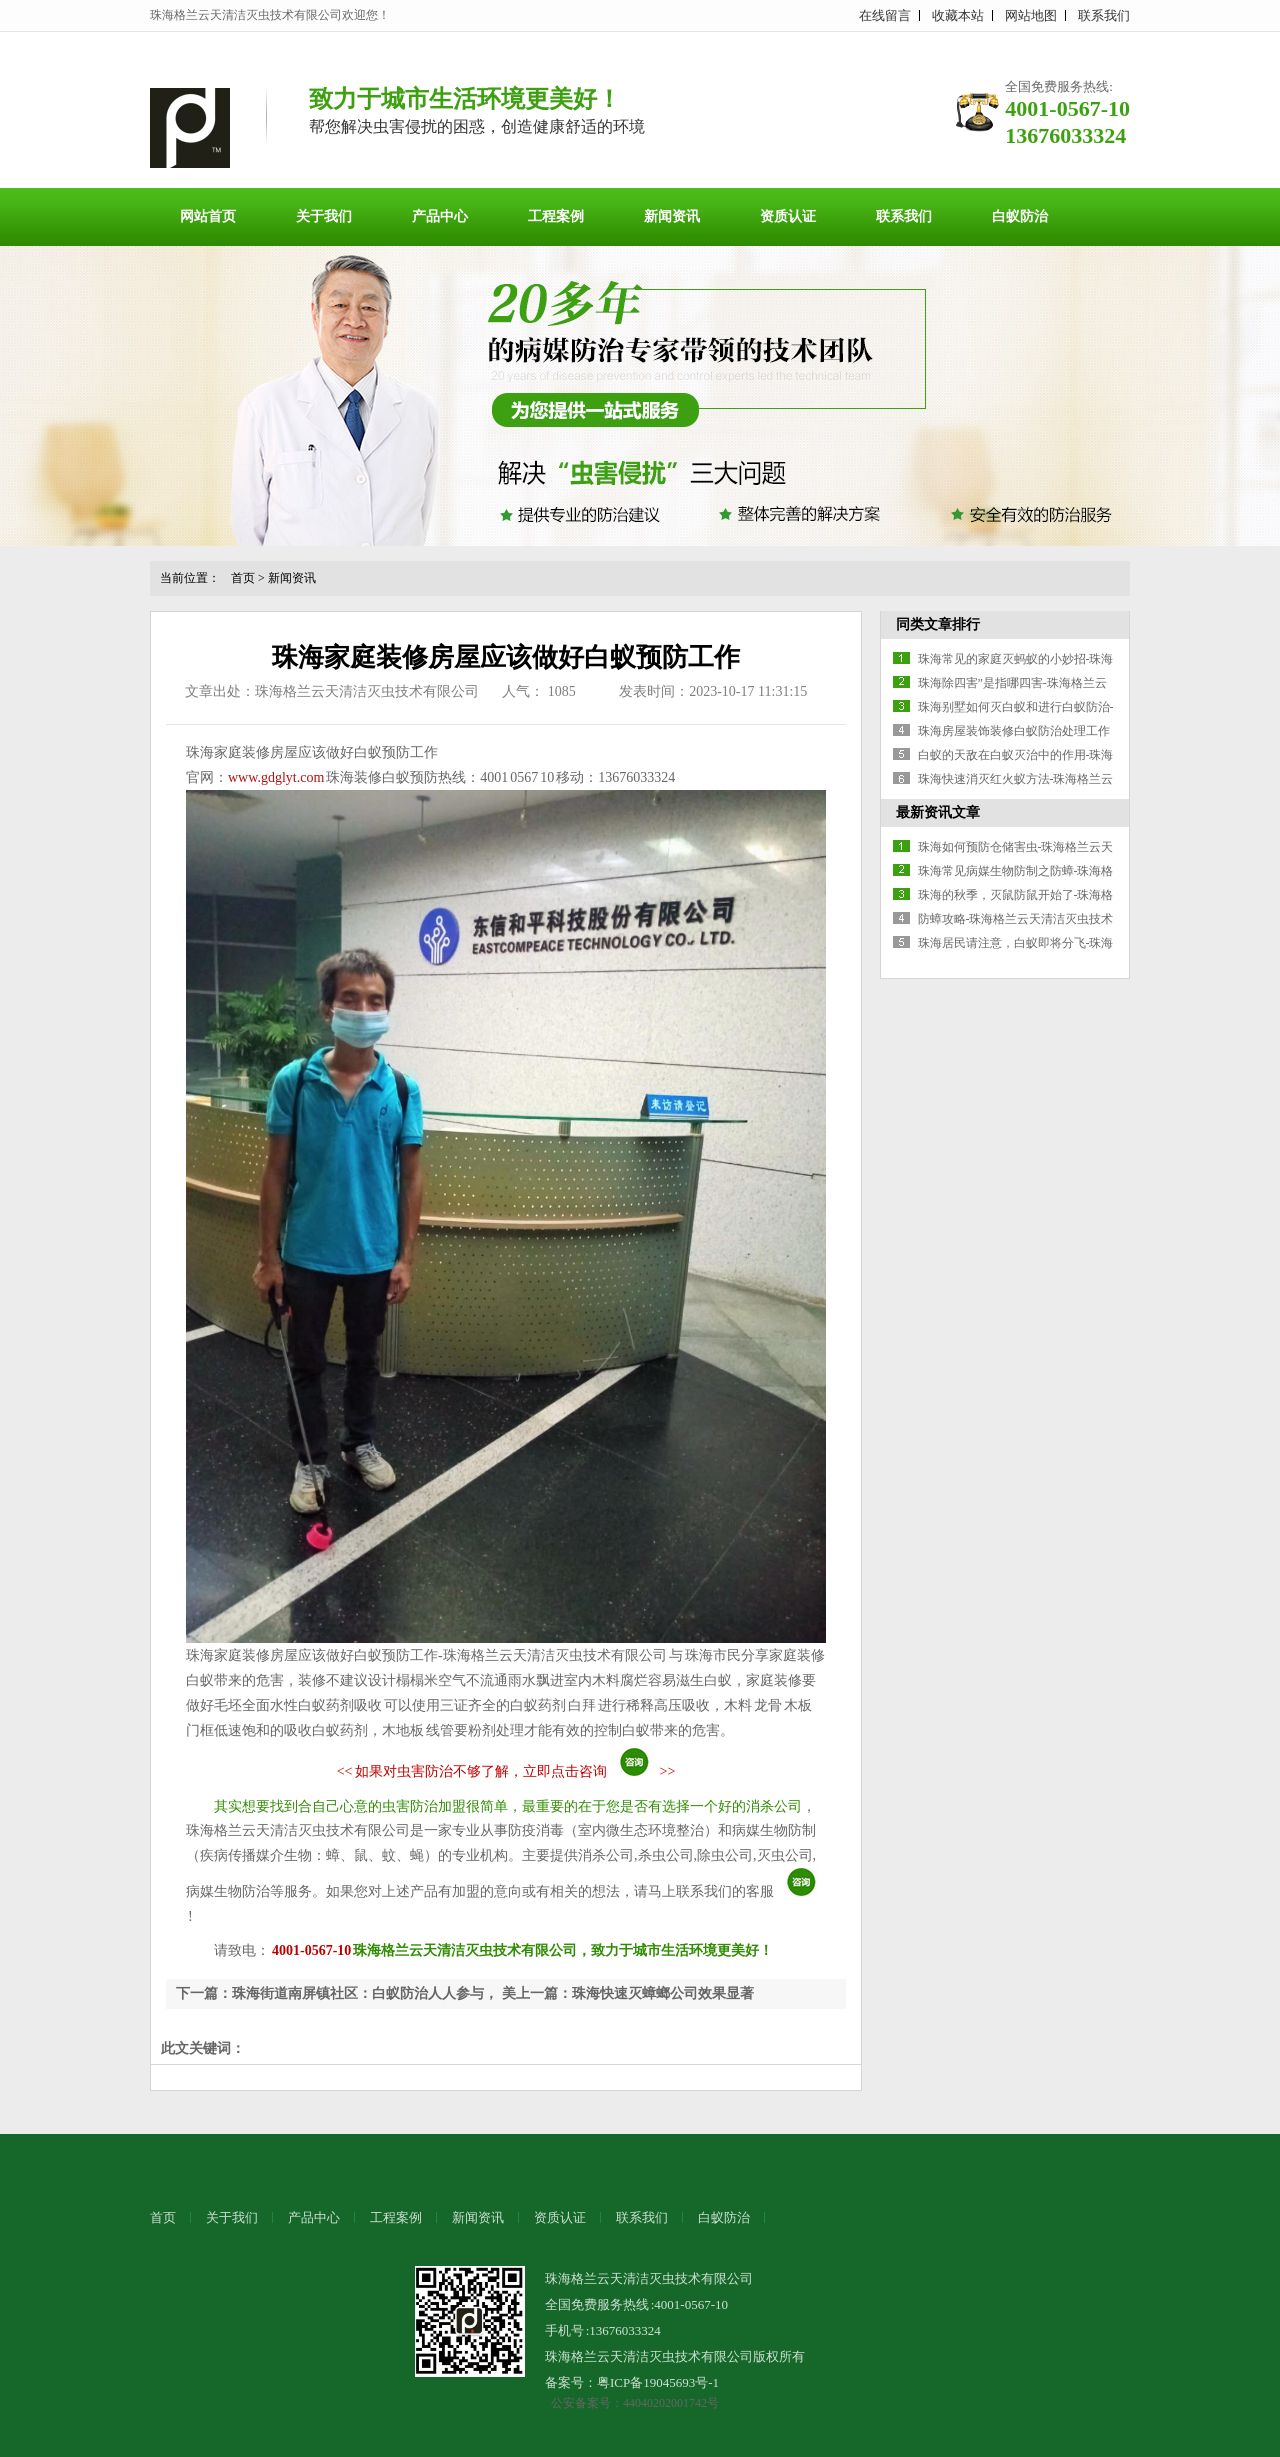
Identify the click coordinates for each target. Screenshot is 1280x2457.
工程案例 (556, 216)
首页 (243, 578)
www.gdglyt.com (276, 777)
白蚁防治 (1020, 216)
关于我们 (324, 216)
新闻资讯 (672, 216)
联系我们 (1104, 15)
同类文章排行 (938, 624)
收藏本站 (958, 15)
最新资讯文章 (938, 812)
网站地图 (1031, 15)
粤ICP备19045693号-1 (658, 2382)
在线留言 (885, 15)
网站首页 (208, 216)
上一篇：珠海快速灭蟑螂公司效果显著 (635, 1993)
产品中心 (440, 216)
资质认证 (788, 216)
